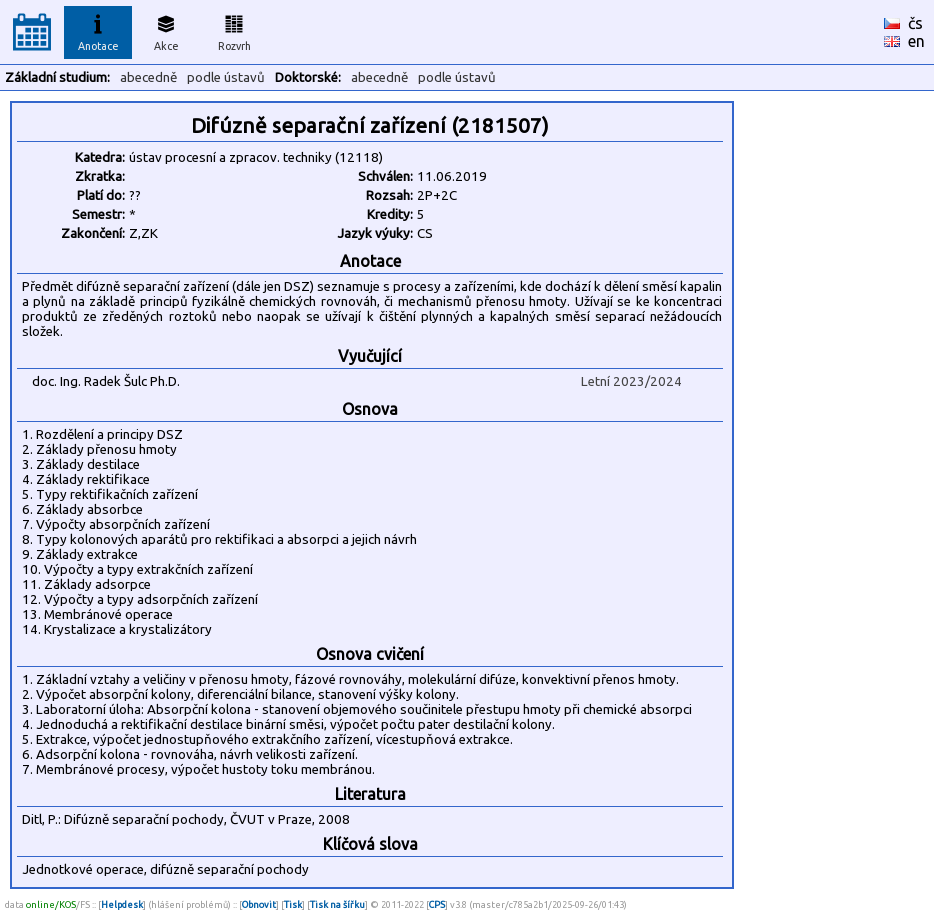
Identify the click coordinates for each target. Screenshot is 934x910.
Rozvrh (234, 30)
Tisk (293, 904)
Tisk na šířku (337, 904)
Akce (166, 30)
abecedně (148, 77)
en (916, 41)
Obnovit (259, 904)
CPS (437, 904)
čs (915, 23)
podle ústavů (226, 77)
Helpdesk (122, 904)
